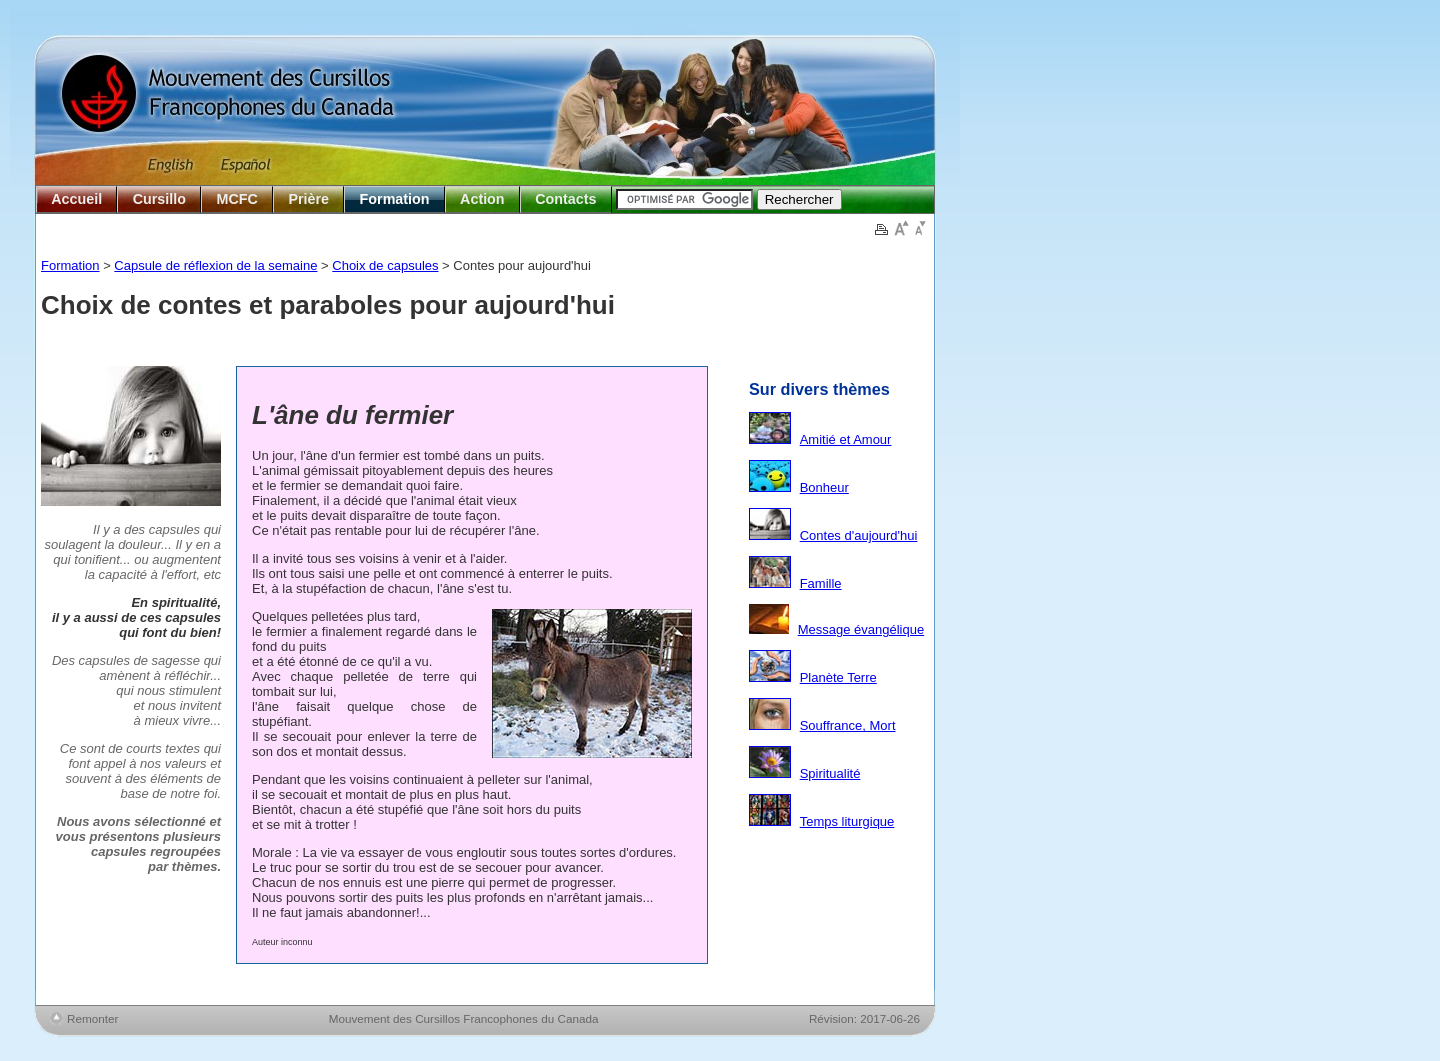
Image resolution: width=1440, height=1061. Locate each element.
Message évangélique (861, 629)
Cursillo (159, 199)
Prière (308, 199)
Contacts (565, 199)
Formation (395, 199)
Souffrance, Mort (848, 725)
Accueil (76, 199)
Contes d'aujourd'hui (859, 535)
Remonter (92, 1018)
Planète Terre (838, 677)
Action (482, 199)
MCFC (237, 199)
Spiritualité (830, 773)
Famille (821, 583)
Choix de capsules (385, 265)
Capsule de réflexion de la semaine (215, 265)
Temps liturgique (847, 821)
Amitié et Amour (846, 439)
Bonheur (824, 487)
